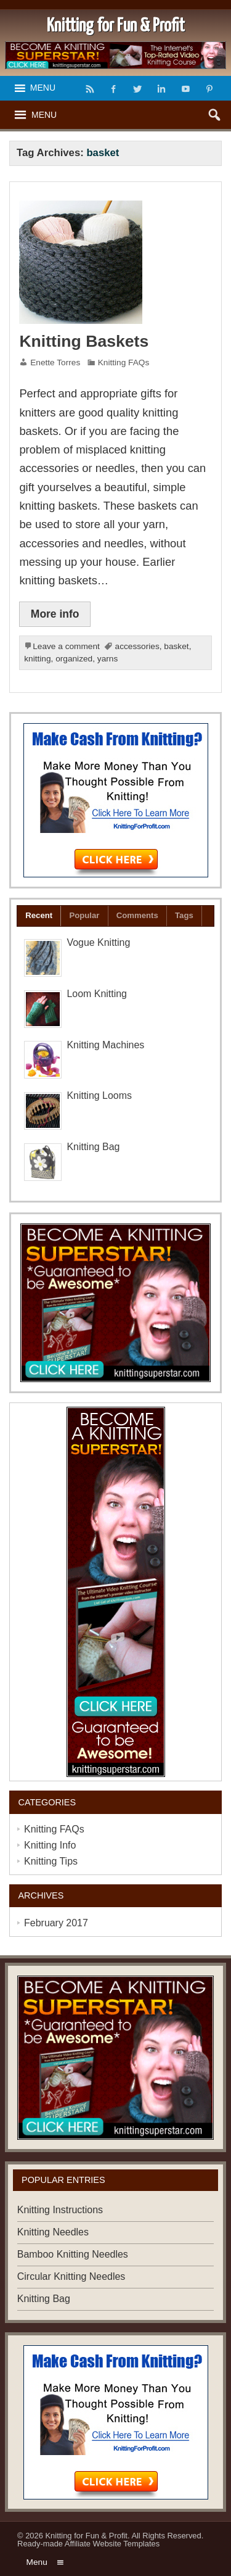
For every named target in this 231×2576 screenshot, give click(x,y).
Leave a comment (66, 646)
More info (55, 614)
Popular (84, 915)
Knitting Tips (51, 1861)
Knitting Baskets (83, 341)
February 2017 (56, 1923)
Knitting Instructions (60, 2210)
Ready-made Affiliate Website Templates (88, 2543)
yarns (107, 658)
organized (73, 658)
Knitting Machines (105, 1045)
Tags (184, 915)
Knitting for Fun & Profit (87, 2535)
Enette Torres (55, 362)
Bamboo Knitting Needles (72, 2254)
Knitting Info (50, 1845)
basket (176, 646)
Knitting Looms (99, 1095)
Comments (137, 915)
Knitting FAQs (124, 362)
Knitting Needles (53, 2232)
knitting (37, 658)
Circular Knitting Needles (71, 2276)
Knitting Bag (93, 1146)
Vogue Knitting (98, 942)
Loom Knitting (97, 993)
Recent (38, 915)
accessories (137, 646)
